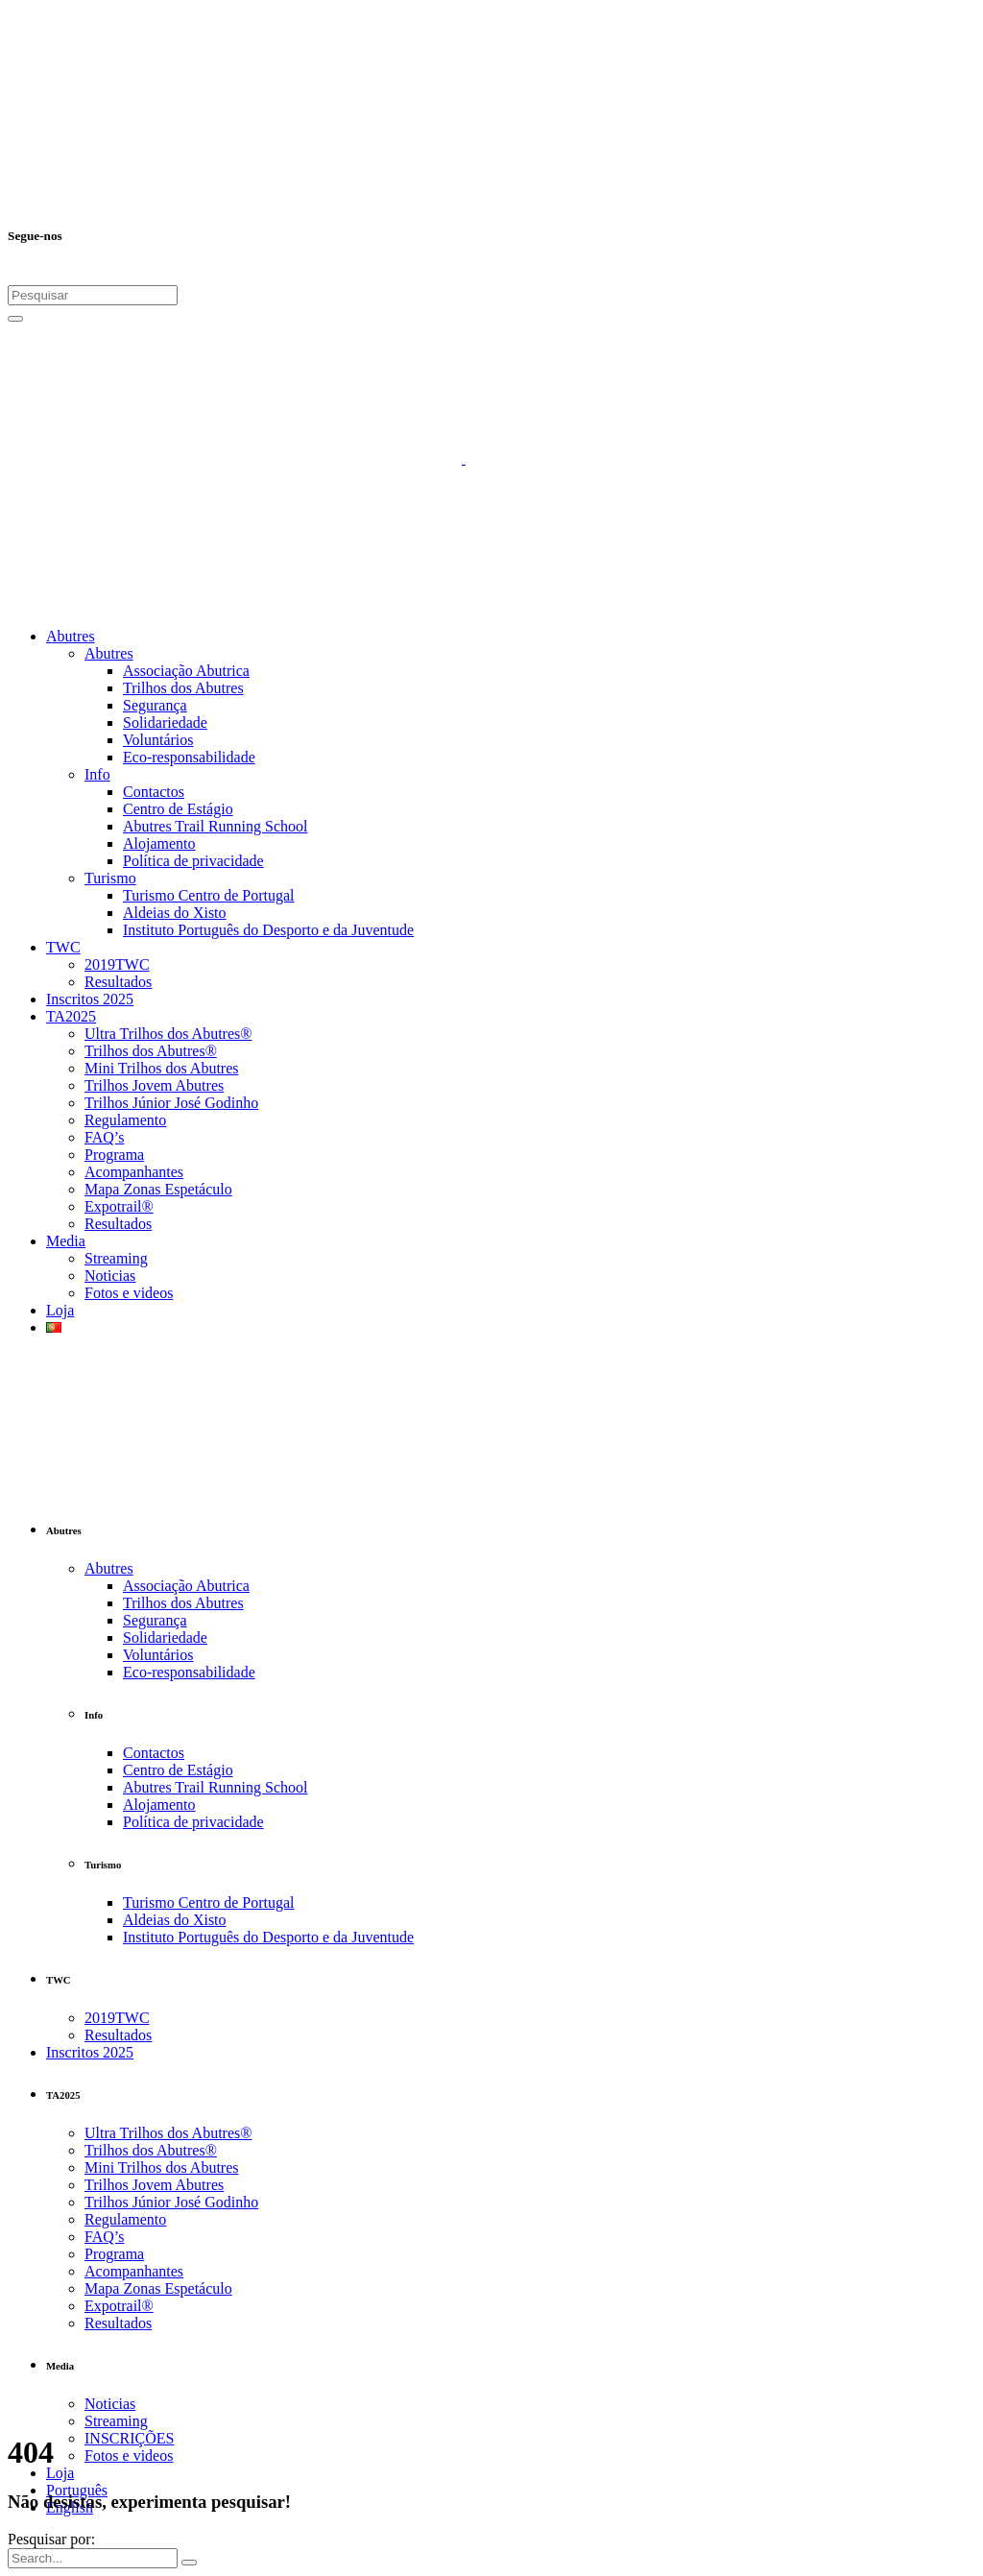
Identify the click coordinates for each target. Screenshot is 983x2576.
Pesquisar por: (51, 2539)
